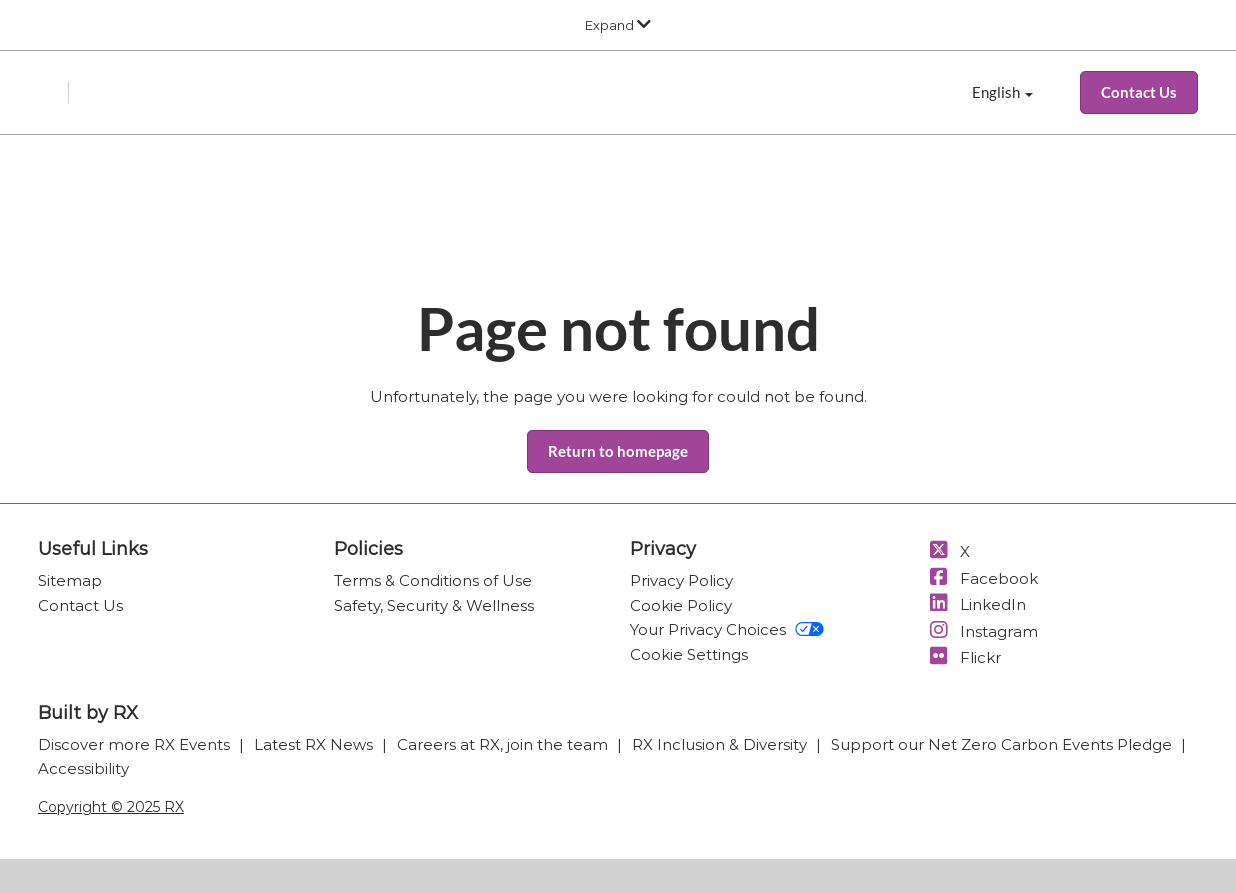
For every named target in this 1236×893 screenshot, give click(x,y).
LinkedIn (976, 604)
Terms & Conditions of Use (433, 580)
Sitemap (70, 580)
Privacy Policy (681, 580)
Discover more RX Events (136, 744)
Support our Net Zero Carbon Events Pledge (1003, 744)
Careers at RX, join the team (504, 744)
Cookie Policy (681, 605)
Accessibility (83, 768)
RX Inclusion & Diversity (721, 744)
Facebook (982, 578)
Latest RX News (315, 744)
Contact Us (80, 605)
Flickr (963, 657)
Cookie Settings (689, 654)
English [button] (1002, 93)
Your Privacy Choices (727, 629)
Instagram (982, 631)
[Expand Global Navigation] (618, 25)
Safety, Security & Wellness (434, 605)
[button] (1139, 93)
